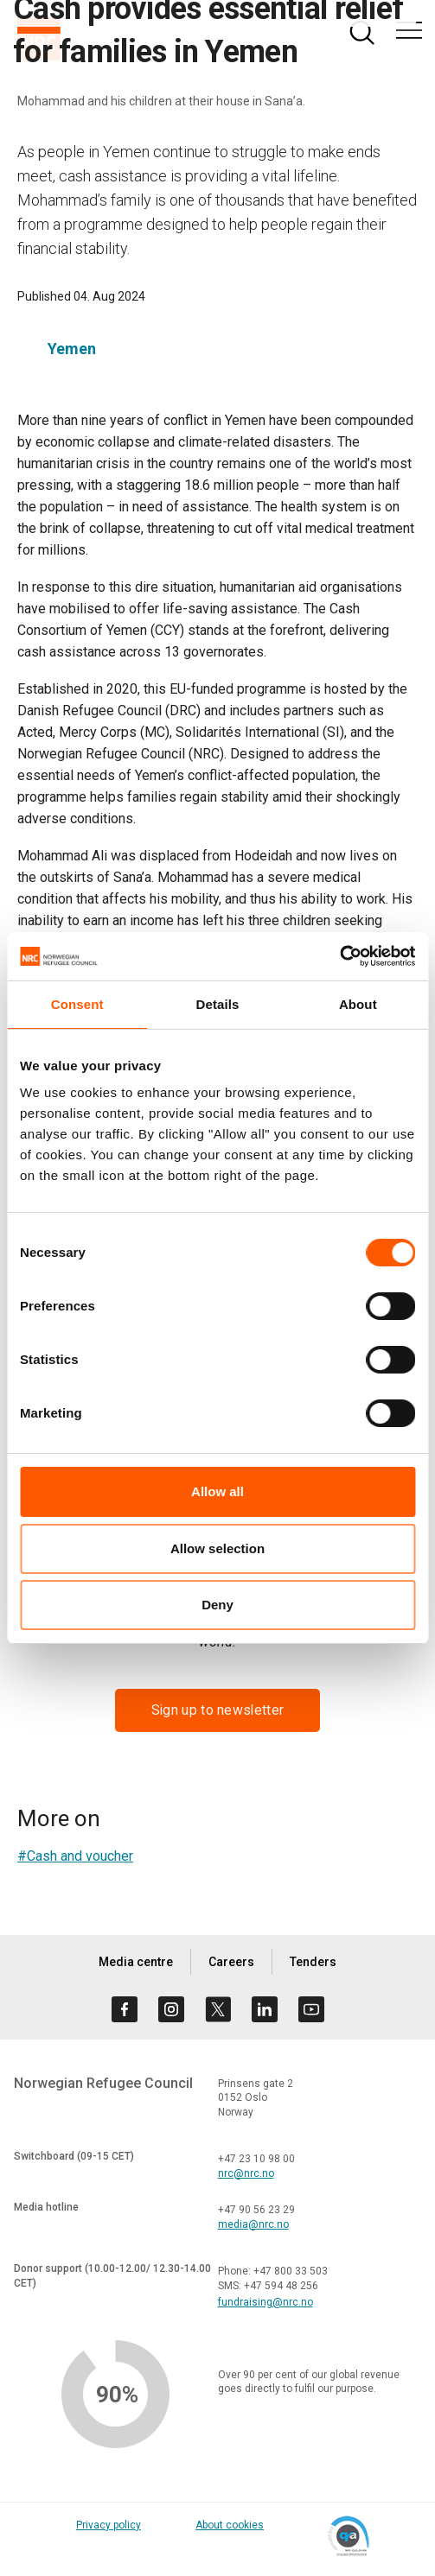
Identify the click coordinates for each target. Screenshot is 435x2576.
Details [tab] (218, 1004)
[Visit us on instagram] (171, 2009)
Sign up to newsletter (217, 1710)
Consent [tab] (77, 1004)
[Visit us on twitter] (218, 2009)
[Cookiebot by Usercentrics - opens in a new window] (339, 956)
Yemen (72, 348)
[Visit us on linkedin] (265, 2009)
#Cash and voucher (75, 1856)
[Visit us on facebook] (125, 2009)
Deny (217, 1604)
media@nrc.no (253, 2224)
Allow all (217, 1491)
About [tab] (358, 1004)
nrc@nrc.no (246, 2173)
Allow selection (217, 1548)
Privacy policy (108, 2525)
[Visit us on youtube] (311, 2009)
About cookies (229, 2525)
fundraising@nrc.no (265, 2302)
